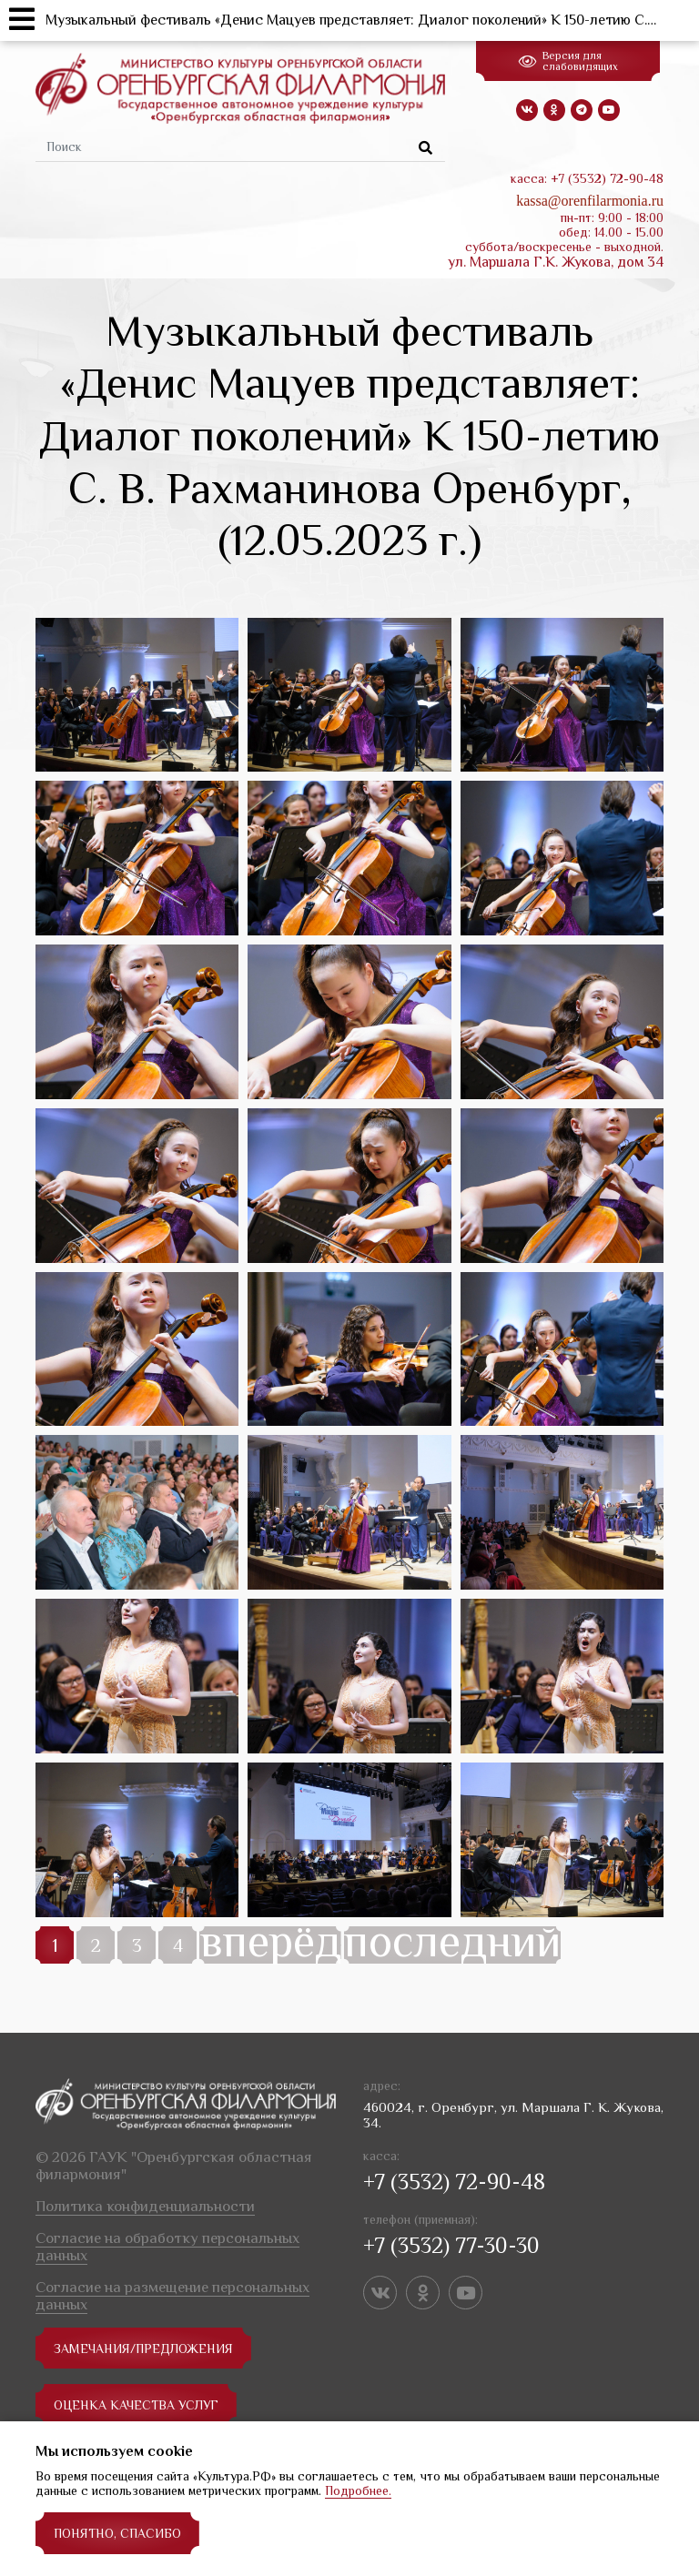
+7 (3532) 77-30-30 (451, 2245)
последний (452, 1945)
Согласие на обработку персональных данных (167, 2246)
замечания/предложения (143, 2348)
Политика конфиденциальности (145, 2206)
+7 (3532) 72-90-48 (454, 2181)
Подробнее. (358, 2490)
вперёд (270, 1945)
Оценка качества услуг (137, 2405)
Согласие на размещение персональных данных (172, 2295)
